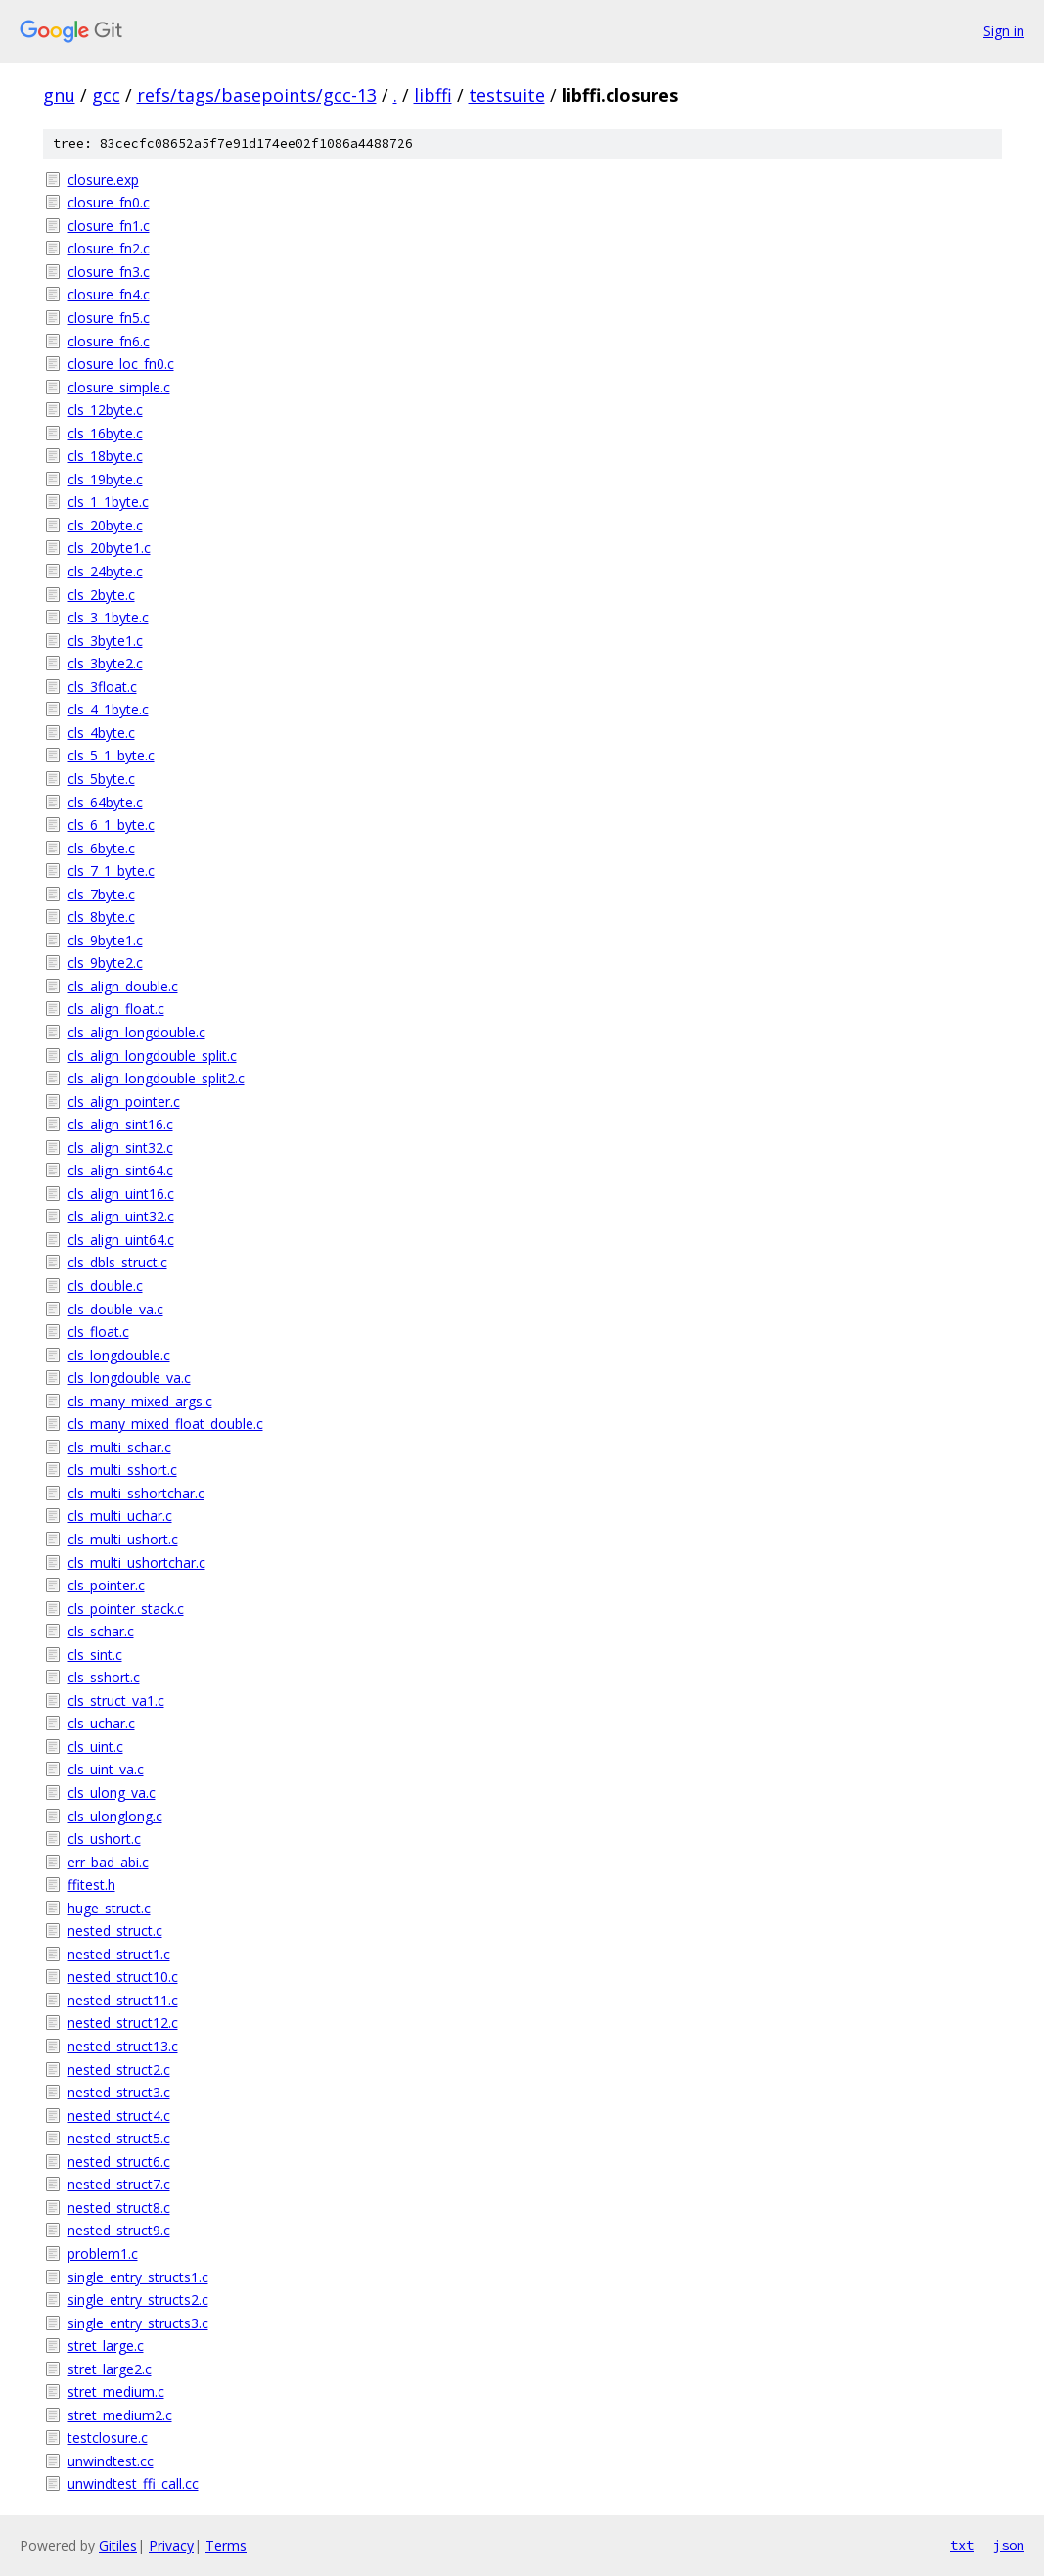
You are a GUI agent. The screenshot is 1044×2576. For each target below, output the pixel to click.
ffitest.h (91, 1884)
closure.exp (103, 179)
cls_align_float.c (116, 1008)
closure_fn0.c (109, 202)
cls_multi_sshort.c (122, 1469)
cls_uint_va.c (106, 1769)
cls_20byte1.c (109, 547)
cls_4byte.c (101, 732)
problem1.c (103, 2253)
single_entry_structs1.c (138, 2277)
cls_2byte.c (101, 594)
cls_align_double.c (123, 986)
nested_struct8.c (119, 2207)
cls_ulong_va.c (112, 1792)
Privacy (171, 2545)
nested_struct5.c (119, 2138)
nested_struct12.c (123, 2022)
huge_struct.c (109, 1908)
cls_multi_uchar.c (120, 1515)
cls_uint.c (95, 1746)
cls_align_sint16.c (120, 1124)
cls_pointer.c (106, 1585)
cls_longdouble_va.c (129, 1377)
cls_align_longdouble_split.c (152, 1055)
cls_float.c (98, 1331)
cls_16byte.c (105, 433)
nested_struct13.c (123, 2046)
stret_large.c (106, 2345)
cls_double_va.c (115, 1309)
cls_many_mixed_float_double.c (165, 1423)
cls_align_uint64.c (121, 1239)
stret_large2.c (110, 2369)
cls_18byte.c (105, 455)
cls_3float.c (102, 686)
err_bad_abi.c (108, 1862)
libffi (433, 95)
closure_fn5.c (109, 317)
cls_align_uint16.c (121, 1193)
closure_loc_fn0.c (121, 363)
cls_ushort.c (104, 1838)
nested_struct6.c (119, 2161)
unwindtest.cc (111, 2461)
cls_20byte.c (105, 525)
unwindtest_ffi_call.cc (133, 2483)
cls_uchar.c (101, 1723)
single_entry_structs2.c (138, 2299)
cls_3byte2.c (105, 663)
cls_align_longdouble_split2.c (156, 1078)
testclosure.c (108, 2437)
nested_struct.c (115, 1930)
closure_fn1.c (109, 225)
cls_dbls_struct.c (117, 1262)
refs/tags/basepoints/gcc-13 (257, 95)
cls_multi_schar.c (119, 1447)
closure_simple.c (119, 387)
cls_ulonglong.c (115, 1816)
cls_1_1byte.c (108, 501)
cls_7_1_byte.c (111, 870)
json (1008, 2544)
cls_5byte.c (101, 778)
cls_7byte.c (101, 894)
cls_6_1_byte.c (111, 824)
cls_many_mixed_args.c (140, 1401)
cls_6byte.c (101, 848)
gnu (59, 95)
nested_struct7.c (119, 2184)
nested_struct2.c (119, 2069)
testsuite (507, 95)
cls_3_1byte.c (108, 617)
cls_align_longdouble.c (136, 1032)
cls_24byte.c (105, 571)
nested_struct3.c (119, 2092)
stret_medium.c (116, 2391)
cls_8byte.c (101, 916)
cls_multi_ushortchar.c (136, 1562)
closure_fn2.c (109, 248)
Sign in (1003, 31)
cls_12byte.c (105, 409)
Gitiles (118, 2545)
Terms (226, 2545)
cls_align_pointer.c (124, 1101)
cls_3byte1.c (105, 640)
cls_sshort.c (104, 1677)
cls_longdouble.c (119, 1355)
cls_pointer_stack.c (126, 1608)
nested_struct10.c (123, 1976)
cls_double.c (105, 1285)
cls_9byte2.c (105, 962)
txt (962, 2544)
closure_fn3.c (109, 271)
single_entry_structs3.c (138, 2323)
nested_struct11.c (123, 2000)
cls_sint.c (95, 1654)
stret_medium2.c (120, 2415)
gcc (106, 95)
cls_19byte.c (105, 479)
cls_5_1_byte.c (111, 755)
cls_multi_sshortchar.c (136, 1493)
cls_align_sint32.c (120, 1147)
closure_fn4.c (109, 294)
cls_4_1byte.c (108, 709)
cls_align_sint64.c (120, 1170)
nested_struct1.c (119, 1954)
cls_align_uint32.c (121, 1216)
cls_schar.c (101, 1631)
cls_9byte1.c (105, 940)
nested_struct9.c (119, 2230)
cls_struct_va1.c (116, 1700)
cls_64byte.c (105, 802)
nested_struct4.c (119, 2115)
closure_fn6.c (109, 341)
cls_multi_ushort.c (123, 1539)
